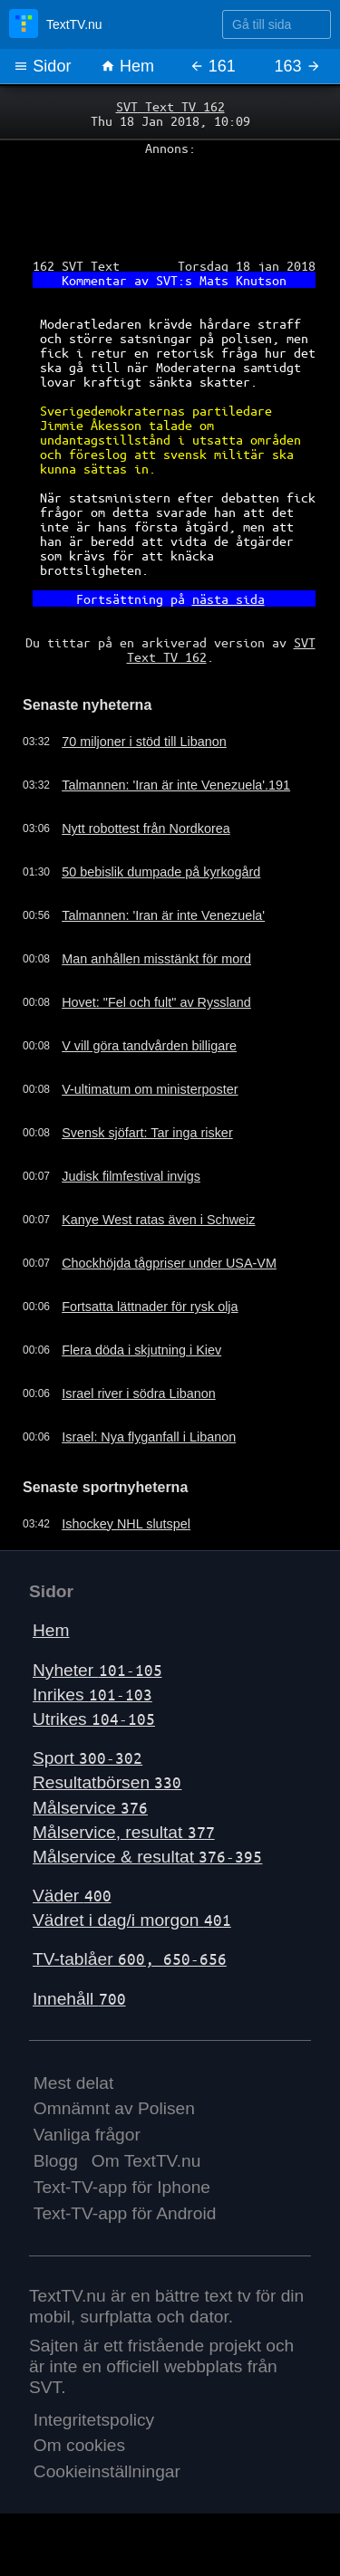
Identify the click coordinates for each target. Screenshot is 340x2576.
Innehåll (79, 1998)
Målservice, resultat (124, 1832)
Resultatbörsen (107, 1782)
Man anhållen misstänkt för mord (156, 959)
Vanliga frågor (87, 2134)
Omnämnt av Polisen (114, 2108)
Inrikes (92, 1694)
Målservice (90, 1807)
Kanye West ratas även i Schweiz (158, 1219)
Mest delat (74, 2082)
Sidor (42, 66)
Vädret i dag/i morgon (132, 1920)
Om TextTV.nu (146, 2160)
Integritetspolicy (94, 2419)
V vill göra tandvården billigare (149, 1046)
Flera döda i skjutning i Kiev (141, 1350)
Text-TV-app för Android (125, 2213)
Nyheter (97, 1670)
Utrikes (94, 1719)
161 (212, 66)
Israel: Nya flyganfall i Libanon (149, 1437)
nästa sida (228, 598)
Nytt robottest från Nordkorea (146, 828)
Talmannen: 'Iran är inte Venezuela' (163, 915)
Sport (87, 1757)
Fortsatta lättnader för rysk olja (150, 1306)
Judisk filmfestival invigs (131, 1176)
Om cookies (79, 2445)
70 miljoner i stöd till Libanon (144, 741)
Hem (127, 66)
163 (298, 66)
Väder (72, 1895)
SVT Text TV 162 (170, 106)
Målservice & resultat (147, 1856)
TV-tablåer (130, 1958)
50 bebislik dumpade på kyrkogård (161, 872)
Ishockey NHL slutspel (126, 1524)
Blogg (56, 2160)
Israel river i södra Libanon (139, 1393)
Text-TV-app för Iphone (122, 2187)
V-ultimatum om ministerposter (150, 1089)
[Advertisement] (170, 200)
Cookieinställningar (107, 2471)
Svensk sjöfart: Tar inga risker (147, 1132)
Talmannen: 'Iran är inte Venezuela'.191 (176, 785)
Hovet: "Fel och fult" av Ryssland (156, 1002)
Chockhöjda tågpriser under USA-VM (169, 1263)
